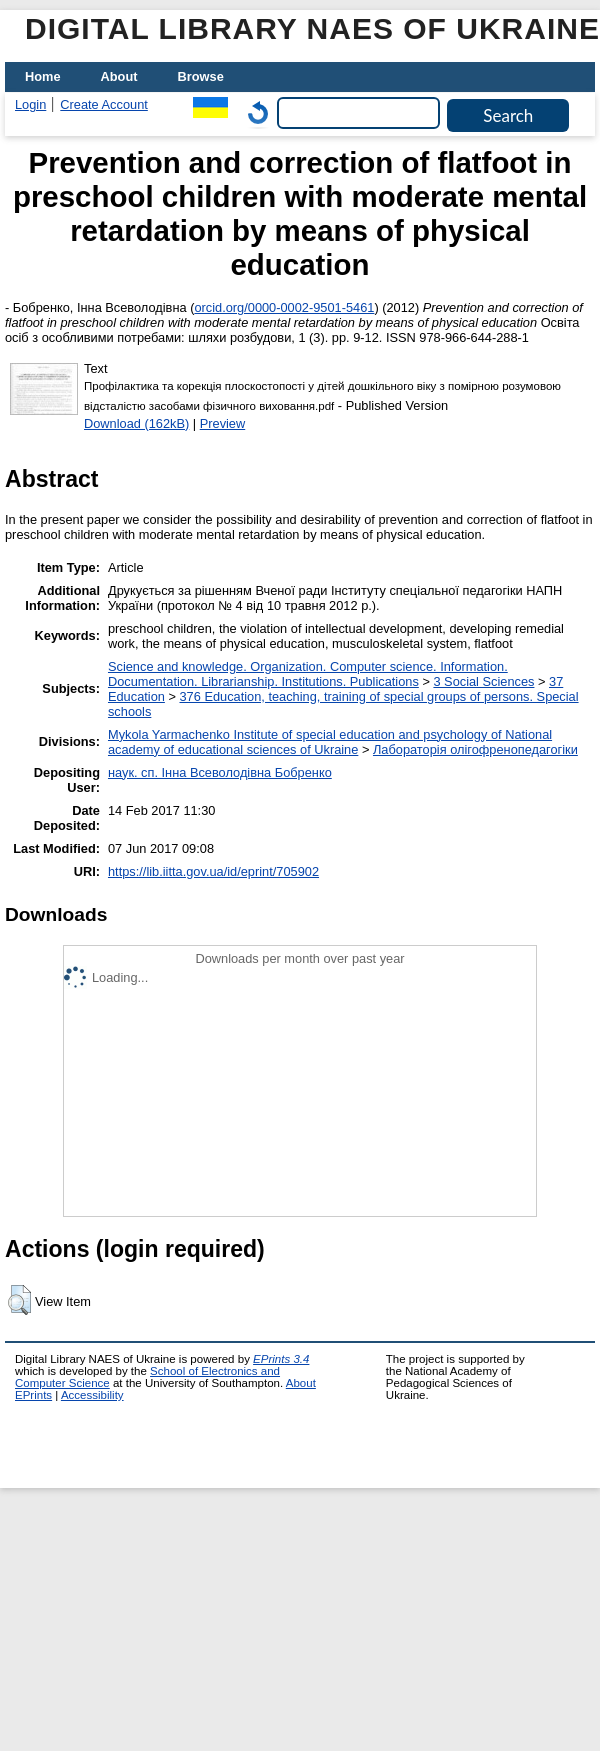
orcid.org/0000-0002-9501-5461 (284, 307)
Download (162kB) (136, 423)
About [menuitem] (119, 76)
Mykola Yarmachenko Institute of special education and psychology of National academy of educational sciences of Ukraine (330, 742)
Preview (223, 423)
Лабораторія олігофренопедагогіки (475, 749)
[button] (19, 1300)
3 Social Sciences (483, 681)
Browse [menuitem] (201, 76)
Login (30, 104)
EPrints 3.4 (281, 1359)
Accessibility (92, 1395)
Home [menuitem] (43, 76)
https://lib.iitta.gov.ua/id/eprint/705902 (213, 871)
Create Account (104, 104)
